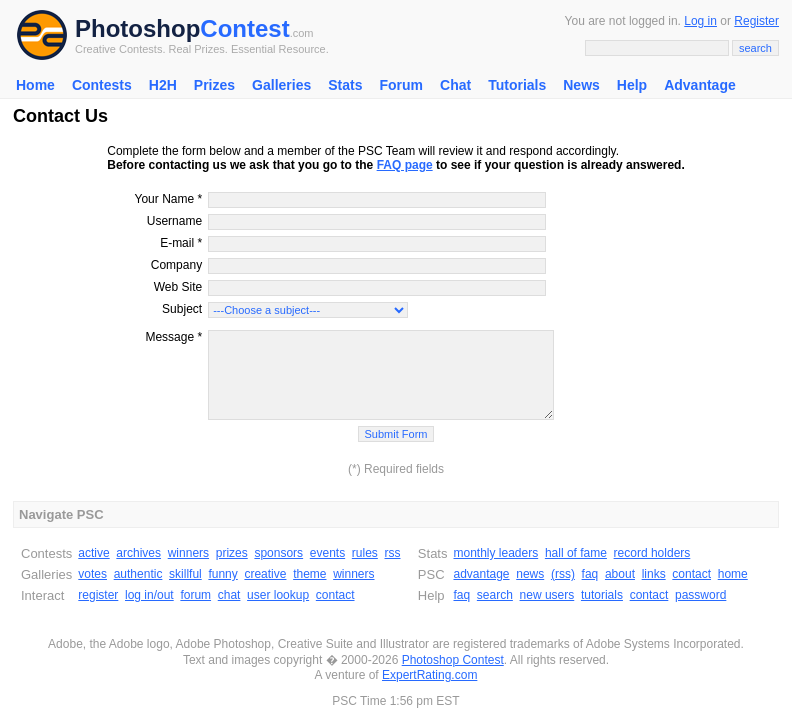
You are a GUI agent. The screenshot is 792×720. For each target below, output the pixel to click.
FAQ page (405, 165)
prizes (232, 553)
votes (92, 574)
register (98, 595)
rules (365, 553)
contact (335, 595)
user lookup (278, 595)
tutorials (602, 595)
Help (632, 85)
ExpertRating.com (429, 675)
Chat (455, 85)
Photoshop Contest (453, 660)
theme (309, 574)
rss (393, 553)
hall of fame (576, 553)
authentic (138, 574)
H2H (163, 85)
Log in (700, 21)
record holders (652, 553)
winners (188, 553)
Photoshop (137, 28)
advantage (481, 574)
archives (138, 553)
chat (229, 595)
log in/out (149, 595)
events (327, 553)
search (495, 595)
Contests (102, 85)
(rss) (563, 574)
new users (547, 595)
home (733, 574)
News (581, 85)
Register (756, 21)
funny (222, 574)
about (620, 574)
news (530, 574)
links (654, 574)
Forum (401, 85)
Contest (244, 28)
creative (265, 574)
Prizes (214, 85)
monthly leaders (495, 553)
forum (195, 595)
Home (35, 85)
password (700, 595)
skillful (185, 574)
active (93, 553)
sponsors (278, 553)
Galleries (281, 85)
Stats (345, 85)
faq (590, 574)
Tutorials (517, 85)
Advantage (700, 85)
